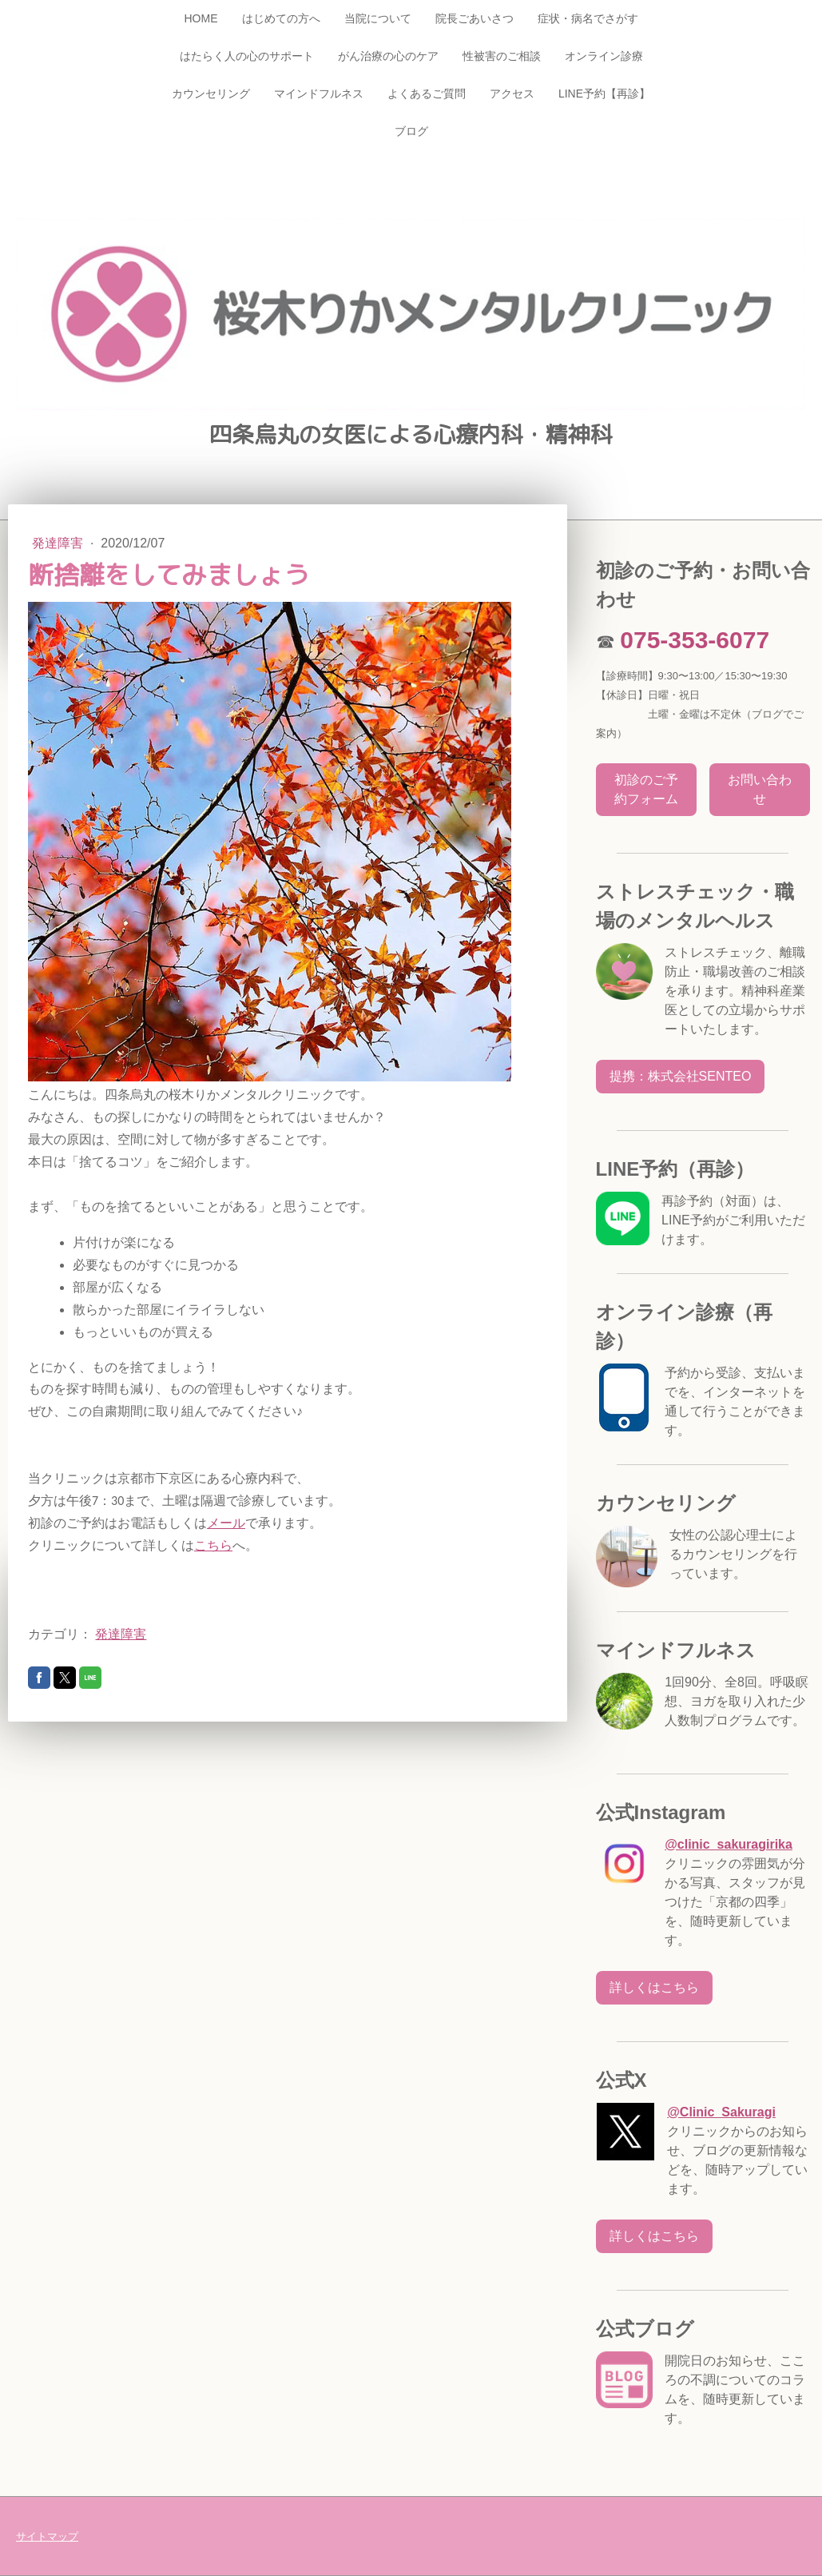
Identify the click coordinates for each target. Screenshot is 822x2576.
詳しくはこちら (654, 1987)
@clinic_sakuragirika (728, 1844)
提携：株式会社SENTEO (681, 1076)
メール (226, 1523)
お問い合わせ (760, 789)
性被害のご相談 (502, 56)
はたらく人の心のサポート (247, 56)
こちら (213, 1545)
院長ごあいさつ (474, 18)
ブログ (411, 131)
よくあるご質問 (426, 93)
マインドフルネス (318, 93)
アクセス (512, 93)
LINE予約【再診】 (604, 93)
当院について (377, 18)
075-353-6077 (694, 640)
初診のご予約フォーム (646, 789)
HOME (201, 18)
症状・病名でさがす (588, 18)
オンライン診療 (604, 56)
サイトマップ (47, 2536)
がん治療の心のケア (388, 56)
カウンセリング (211, 93)
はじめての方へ (281, 18)
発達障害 (59, 543)
